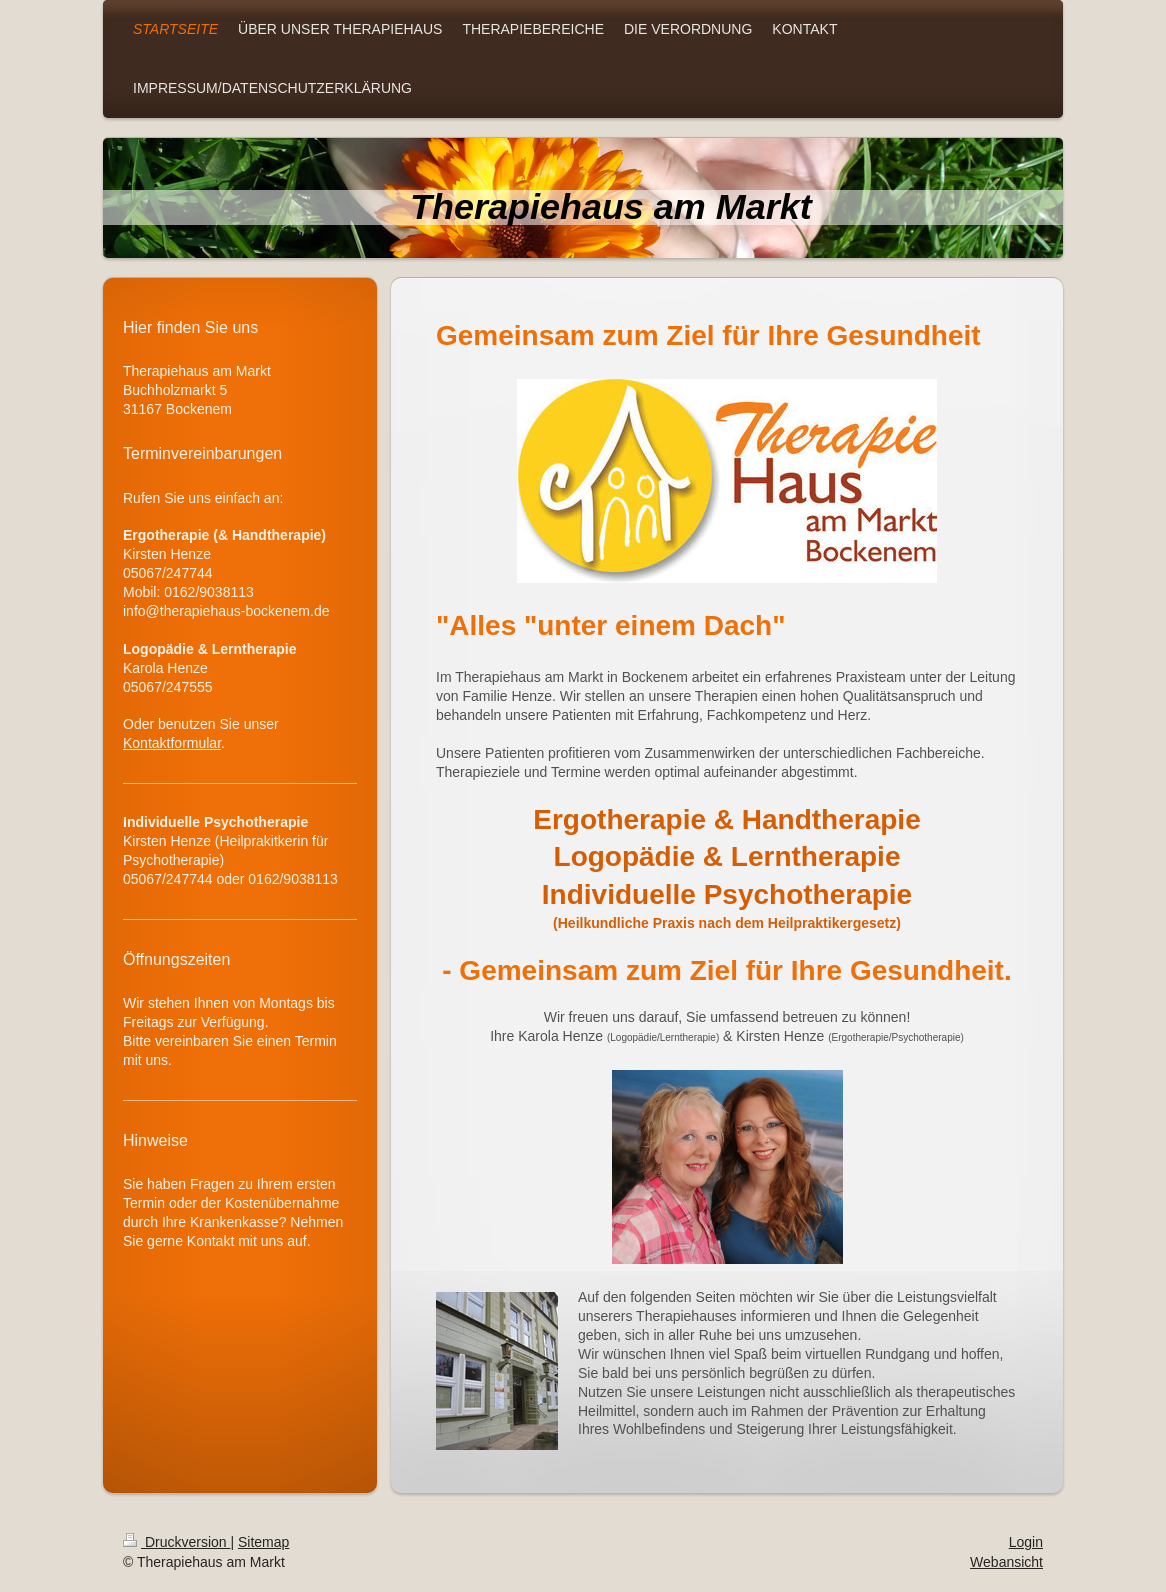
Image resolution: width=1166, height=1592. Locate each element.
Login (1026, 1542)
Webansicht (1006, 1562)
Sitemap (263, 1542)
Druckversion (176, 1542)
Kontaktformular (172, 743)
